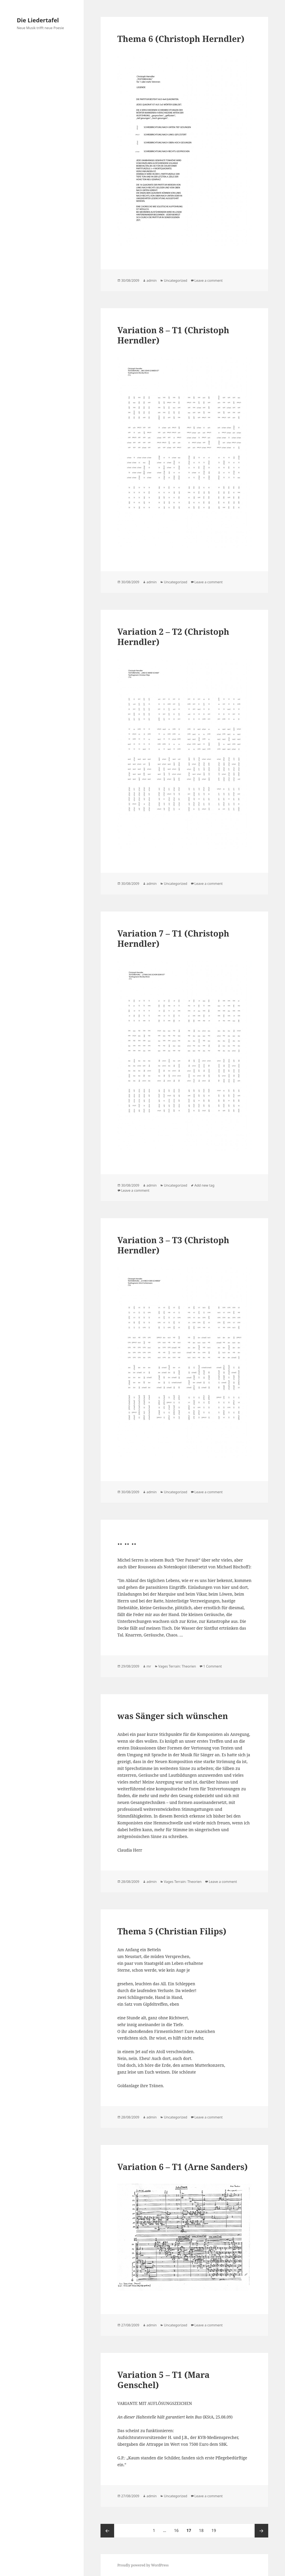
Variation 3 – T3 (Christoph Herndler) (173, 1245)
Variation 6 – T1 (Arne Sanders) (182, 2166)
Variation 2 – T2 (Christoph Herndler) (173, 636)
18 (203, 2528)
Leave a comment (208, 280)
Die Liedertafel (38, 20)
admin (151, 280)
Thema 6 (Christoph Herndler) (180, 38)
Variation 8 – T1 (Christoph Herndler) (173, 335)
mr (148, 1666)
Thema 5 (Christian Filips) (171, 1931)
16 (178, 2528)
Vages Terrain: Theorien (177, 1666)
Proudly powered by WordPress (143, 2565)
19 (215, 2528)
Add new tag (204, 1185)
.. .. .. (126, 1541)
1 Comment (212, 1666)
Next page (261, 2530)
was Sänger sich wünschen (172, 1715)
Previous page (107, 2530)
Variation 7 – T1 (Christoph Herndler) (173, 938)
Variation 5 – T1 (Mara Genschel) (163, 2379)
